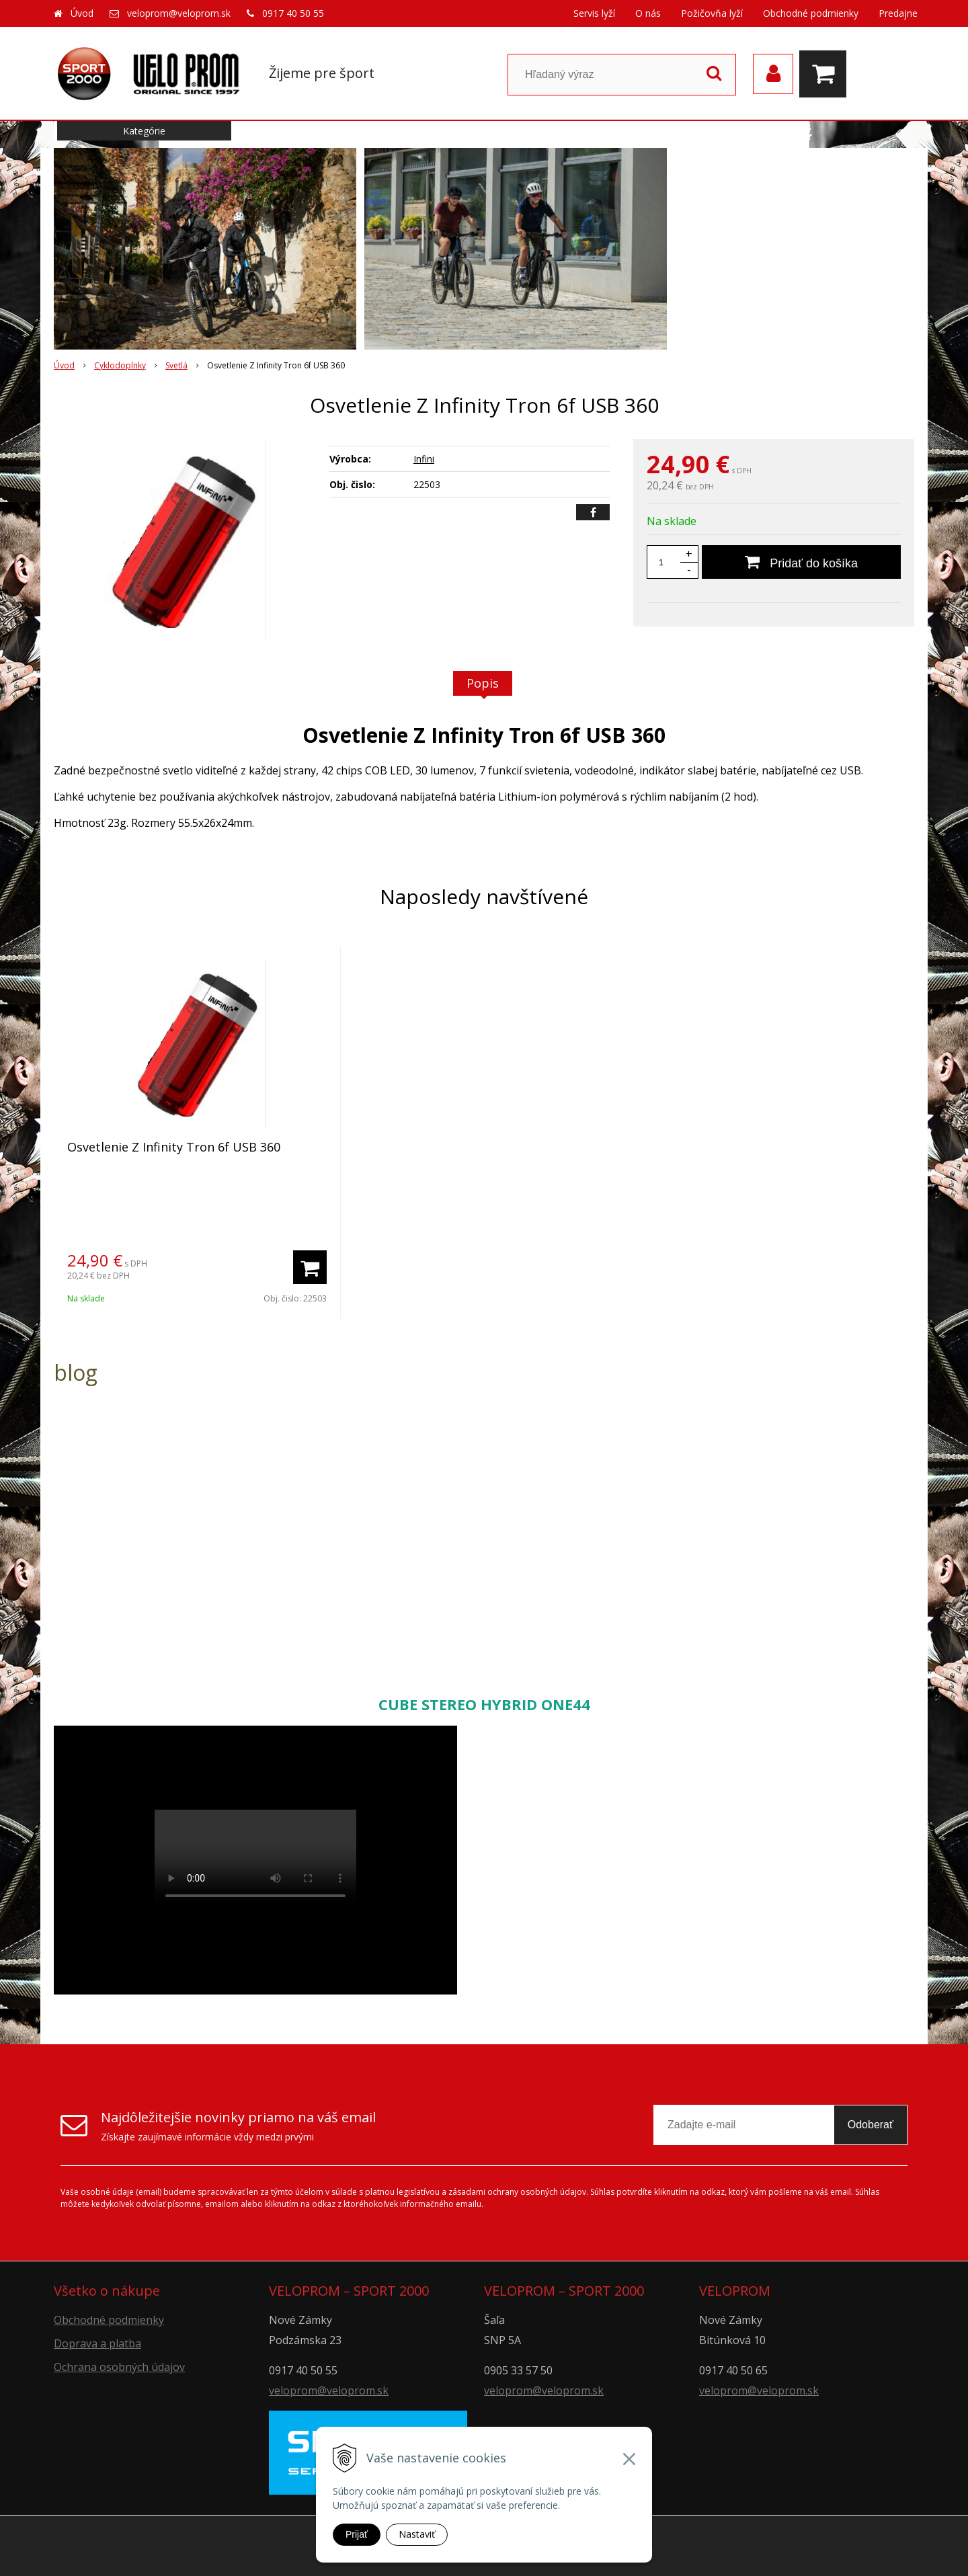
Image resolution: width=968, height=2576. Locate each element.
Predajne (898, 13)
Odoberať (870, 2124)
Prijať (357, 2534)
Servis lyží (594, 13)
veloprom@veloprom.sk (179, 13)
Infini (423, 458)
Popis (483, 683)
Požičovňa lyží (712, 13)
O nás (648, 13)
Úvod (82, 13)
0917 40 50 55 (293, 13)
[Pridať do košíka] (801, 562)
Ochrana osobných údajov (119, 2367)
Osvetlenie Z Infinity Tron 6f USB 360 (173, 1147)
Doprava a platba (97, 2343)
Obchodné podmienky (810, 13)
